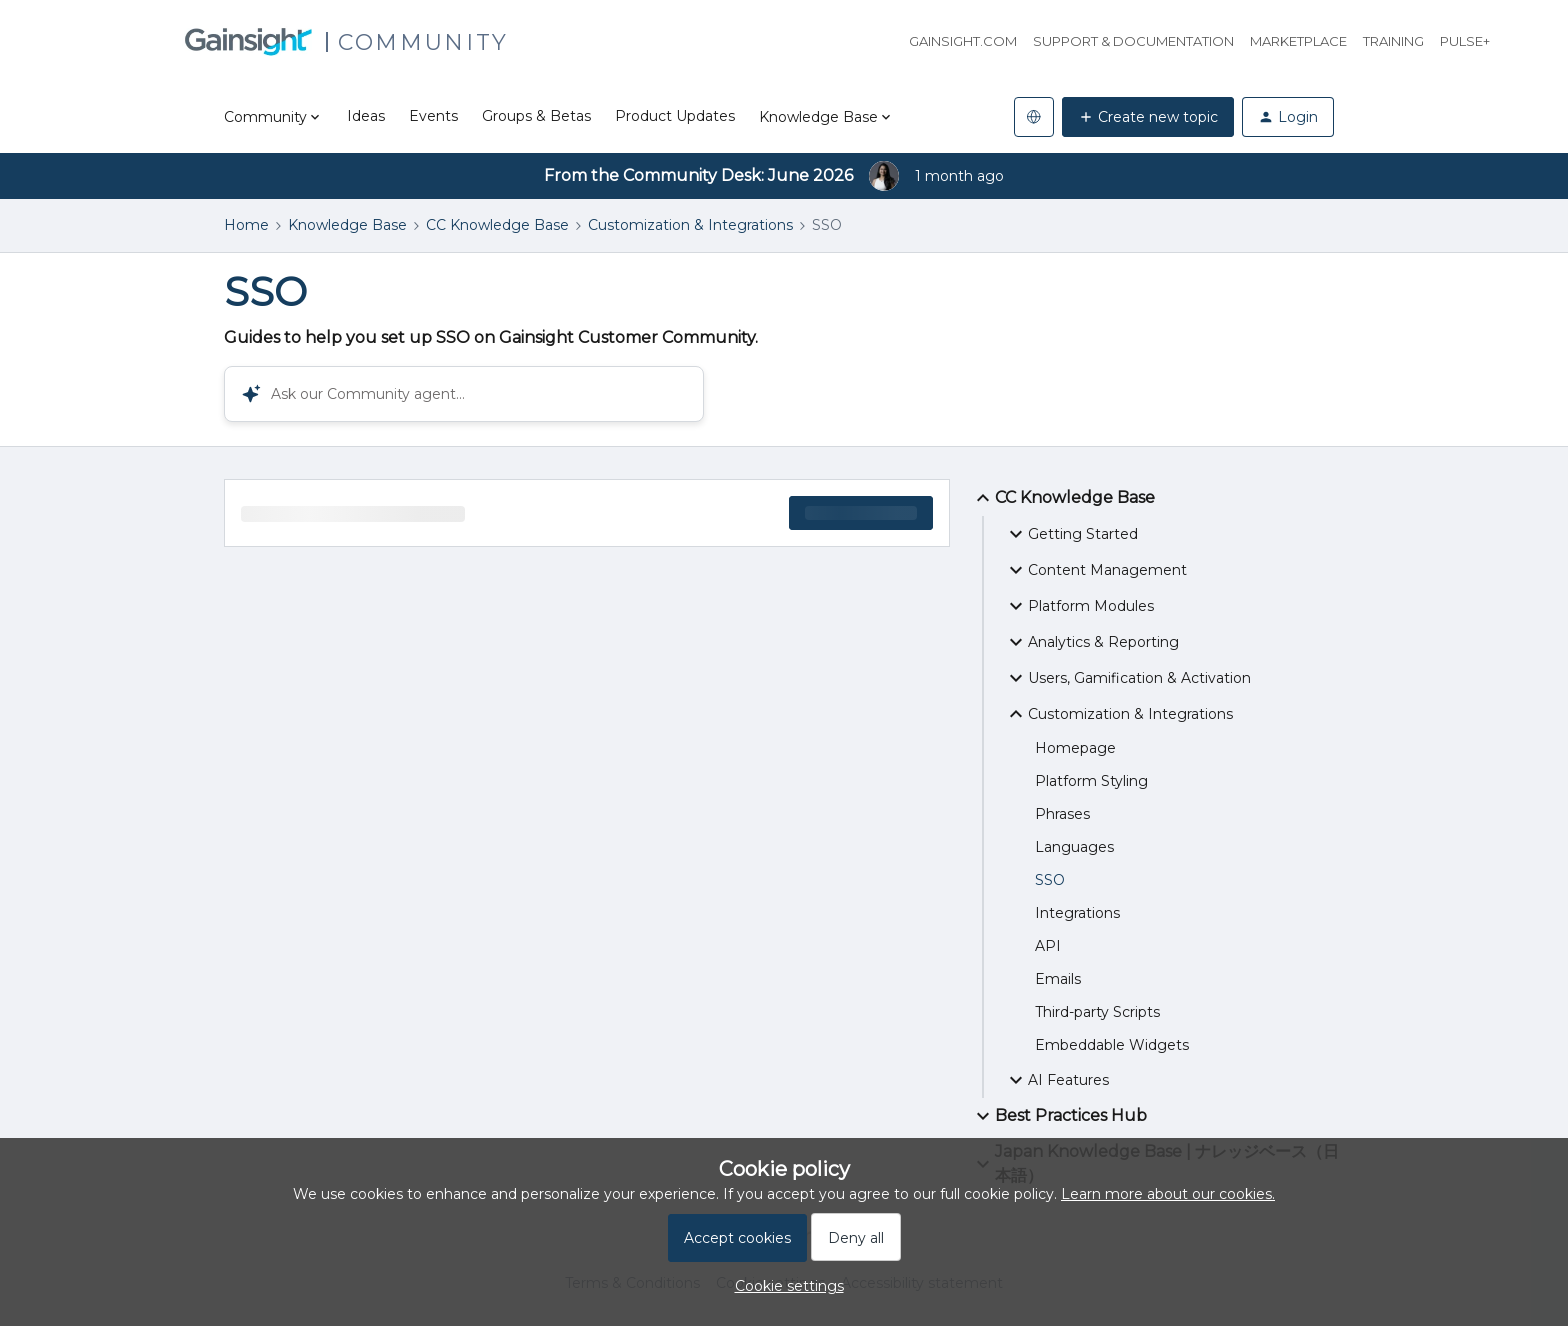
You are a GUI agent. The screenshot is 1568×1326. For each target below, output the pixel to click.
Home (246, 225)
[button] (784, 1286)
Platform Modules (1079, 606)
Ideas (366, 116)
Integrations (1077, 913)
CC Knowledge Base (497, 225)
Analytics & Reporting (1091, 642)
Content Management (1095, 570)
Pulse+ (1465, 41)
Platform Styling (1091, 781)
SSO (1050, 880)
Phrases (1062, 814)
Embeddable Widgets (1112, 1045)
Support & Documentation (1133, 41)
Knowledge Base (347, 225)
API (1048, 946)
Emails (1058, 979)
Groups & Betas (536, 116)
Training (1393, 41)
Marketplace (1298, 41)
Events (433, 116)
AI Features (1056, 1080)
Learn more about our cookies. (1168, 1194)
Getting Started (1071, 534)
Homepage (1075, 748)
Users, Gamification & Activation (1127, 678)
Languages (1074, 847)
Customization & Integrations (690, 225)
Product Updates (675, 116)
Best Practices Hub (1059, 1116)
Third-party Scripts (1097, 1012)
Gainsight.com (963, 41)
